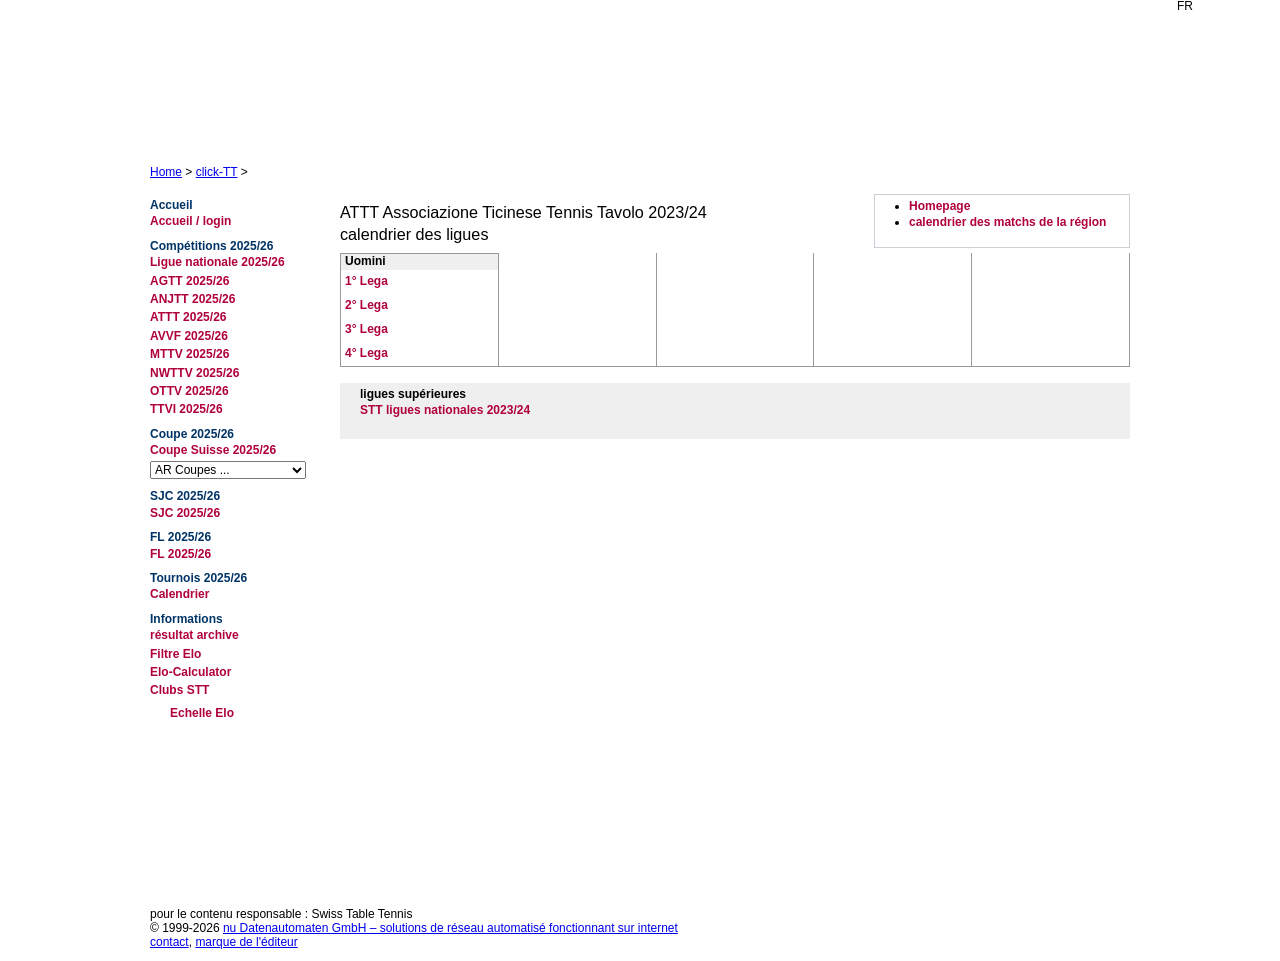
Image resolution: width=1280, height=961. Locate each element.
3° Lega (366, 329)
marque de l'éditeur (246, 942)
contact (169, 942)
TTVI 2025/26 (186, 409)
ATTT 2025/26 (188, 317)
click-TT (217, 172)
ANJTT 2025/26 (192, 299)
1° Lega (366, 281)
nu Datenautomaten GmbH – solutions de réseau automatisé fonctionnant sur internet (450, 928)
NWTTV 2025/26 (194, 373)
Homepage (939, 206)
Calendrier (179, 594)
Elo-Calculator (190, 672)
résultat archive (194, 635)
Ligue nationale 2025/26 (217, 262)
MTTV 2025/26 (189, 354)
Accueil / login (190, 221)
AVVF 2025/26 (189, 336)
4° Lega (366, 353)
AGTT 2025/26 (189, 281)
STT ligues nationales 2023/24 (445, 410)
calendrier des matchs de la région (1007, 222)
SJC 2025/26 (185, 513)
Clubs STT (179, 690)
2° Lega (366, 305)
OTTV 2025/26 (189, 391)
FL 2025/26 (180, 554)
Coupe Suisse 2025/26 (213, 450)
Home (166, 172)
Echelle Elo (202, 713)
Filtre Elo (175, 654)
